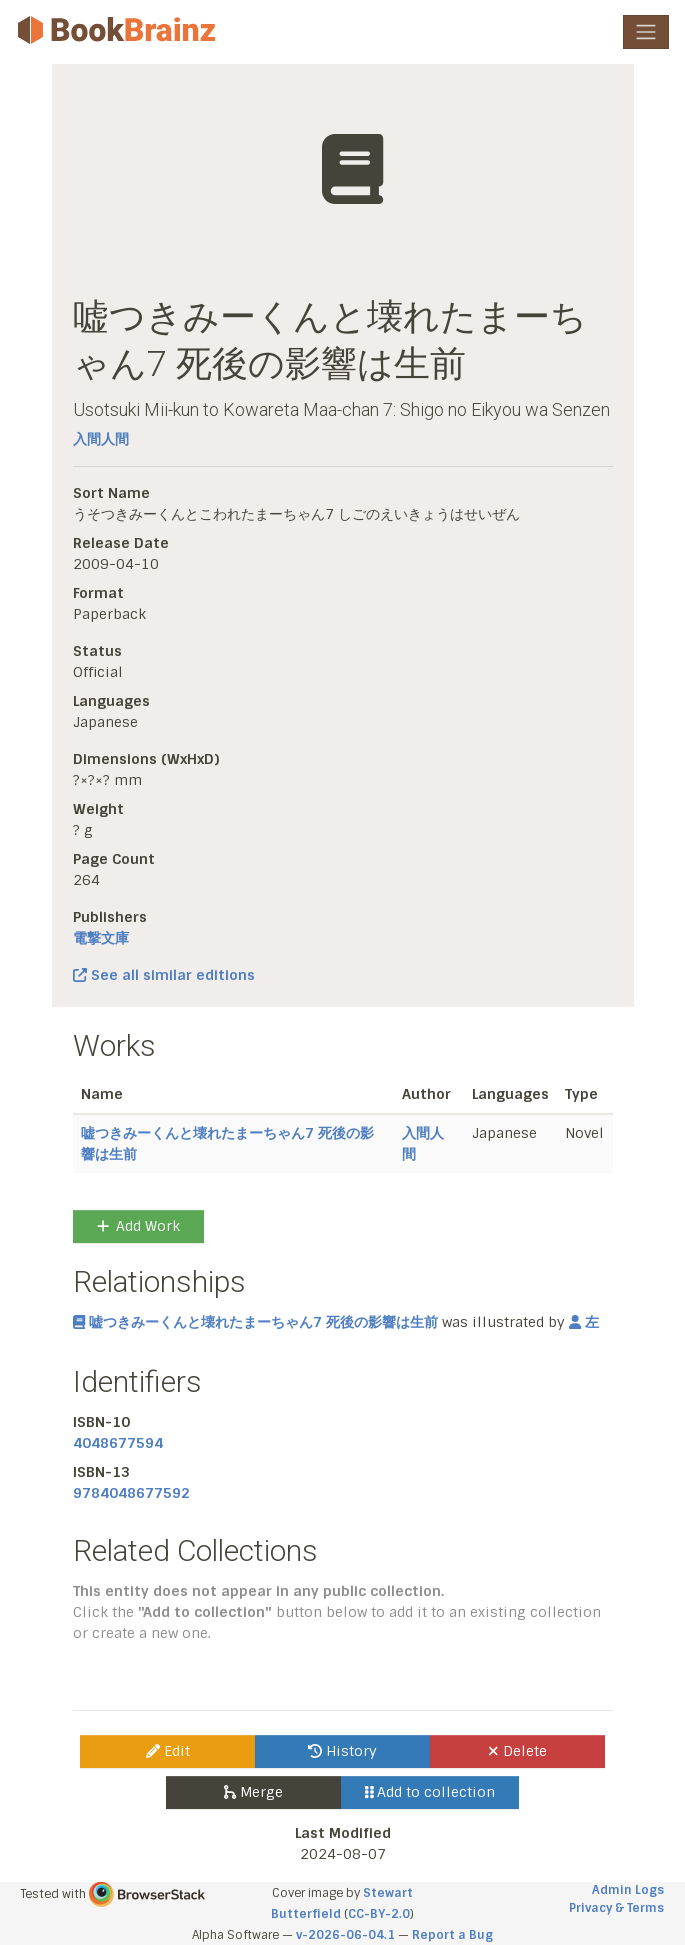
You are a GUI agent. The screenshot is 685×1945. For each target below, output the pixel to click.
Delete (517, 1751)
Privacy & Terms (616, 1908)
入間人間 (101, 439)
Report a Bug (452, 1935)
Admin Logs (628, 1890)
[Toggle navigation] (646, 32)
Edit (168, 1751)
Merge (253, 1792)
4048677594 (118, 1443)
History (342, 1751)
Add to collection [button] (430, 1792)
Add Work (138, 1226)
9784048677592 (131, 1493)
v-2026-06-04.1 (345, 1935)
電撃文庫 (101, 938)
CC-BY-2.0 (379, 1914)
